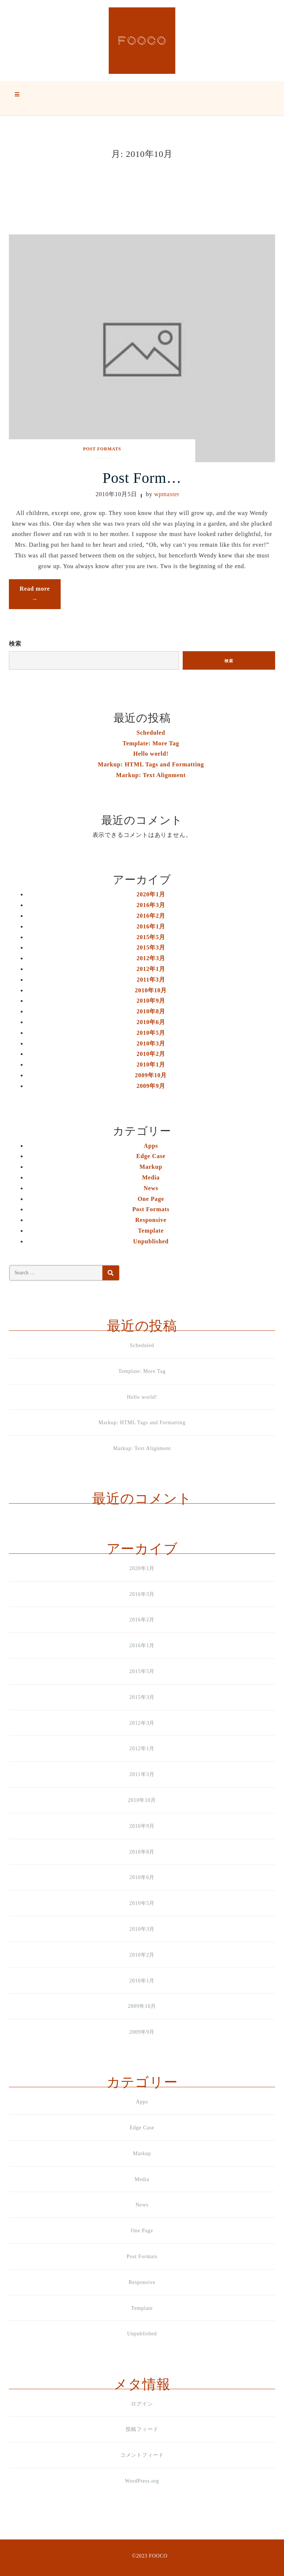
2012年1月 (150, 969)
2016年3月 (150, 905)
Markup (150, 1167)
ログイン (142, 2404)
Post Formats (102, 448)
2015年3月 (150, 947)
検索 (15, 643)
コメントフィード (142, 2455)
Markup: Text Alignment (151, 775)
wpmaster (167, 494)
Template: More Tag (150, 743)
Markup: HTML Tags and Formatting (151, 764)
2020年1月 (150, 894)
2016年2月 (150, 916)
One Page (151, 1199)
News (150, 1188)
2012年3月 (150, 958)
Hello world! (150, 754)
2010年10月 (151, 990)
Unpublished (151, 1241)
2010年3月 (150, 1043)
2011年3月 (151, 979)
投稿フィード (142, 2429)
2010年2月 (150, 1054)
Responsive (150, 1220)
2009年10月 (151, 1075)
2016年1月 (150, 926)
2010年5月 (150, 1033)
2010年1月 (150, 1064)
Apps (151, 1146)
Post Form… (142, 478)
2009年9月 (150, 1086)
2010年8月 (150, 1011)
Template (151, 1230)
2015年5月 (150, 937)
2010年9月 (150, 1000)
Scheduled (150, 732)
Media (151, 1177)
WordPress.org (142, 2481)
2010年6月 (150, 1022)
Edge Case (151, 1156)
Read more (40, 596)
